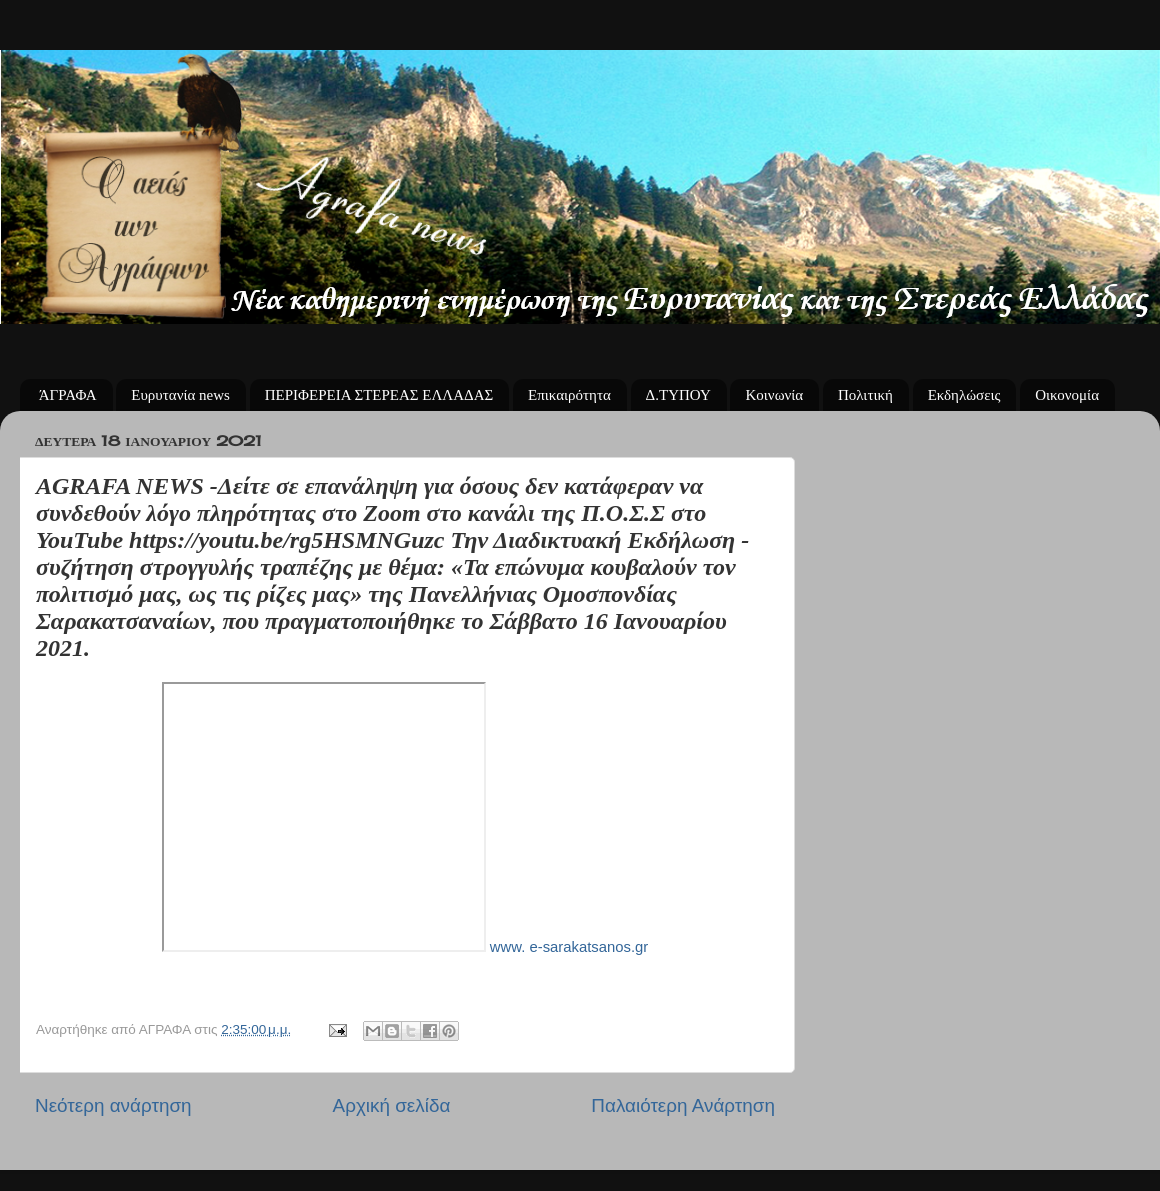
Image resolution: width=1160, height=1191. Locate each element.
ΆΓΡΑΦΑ (68, 395)
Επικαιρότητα (569, 395)
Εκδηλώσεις (964, 395)
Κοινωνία (774, 395)
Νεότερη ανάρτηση (113, 1105)
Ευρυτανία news (180, 395)
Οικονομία (1067, 395)
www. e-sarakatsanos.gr (567, 947)
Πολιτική (865, 395)
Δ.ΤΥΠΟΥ (678, 395)
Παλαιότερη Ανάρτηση (683, 1105)
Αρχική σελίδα (392, 1105)
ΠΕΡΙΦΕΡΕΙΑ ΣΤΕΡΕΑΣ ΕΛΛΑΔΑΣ (379, 395)
